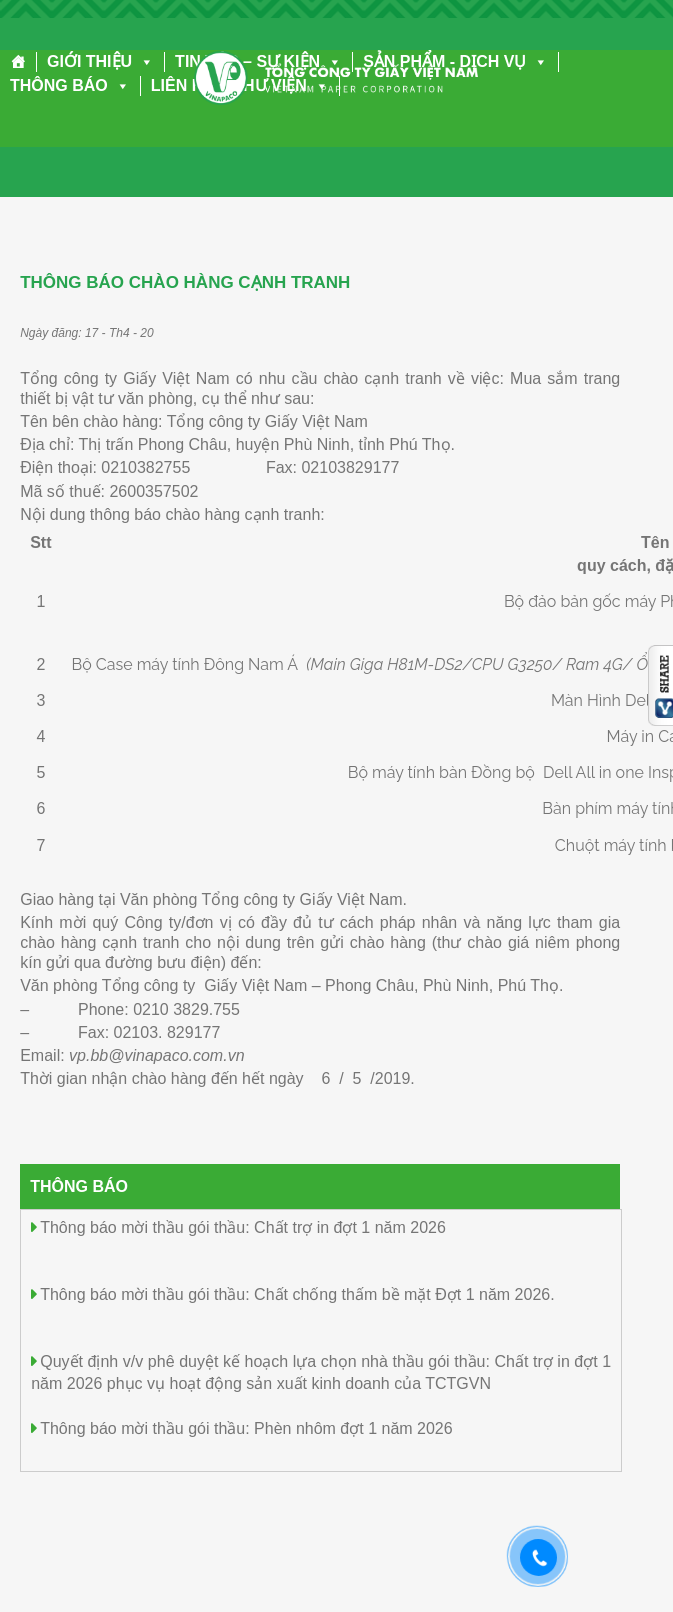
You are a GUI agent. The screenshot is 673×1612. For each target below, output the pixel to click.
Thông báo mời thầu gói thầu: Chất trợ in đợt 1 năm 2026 (243, 1227)
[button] (143, 61)
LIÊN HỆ (181, 85)
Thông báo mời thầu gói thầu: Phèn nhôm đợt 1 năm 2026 (246, 1428)
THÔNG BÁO (70, 85)
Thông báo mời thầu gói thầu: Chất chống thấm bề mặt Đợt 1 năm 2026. (297, 1294)
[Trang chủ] (18, 62)
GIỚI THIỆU (100, 61)
